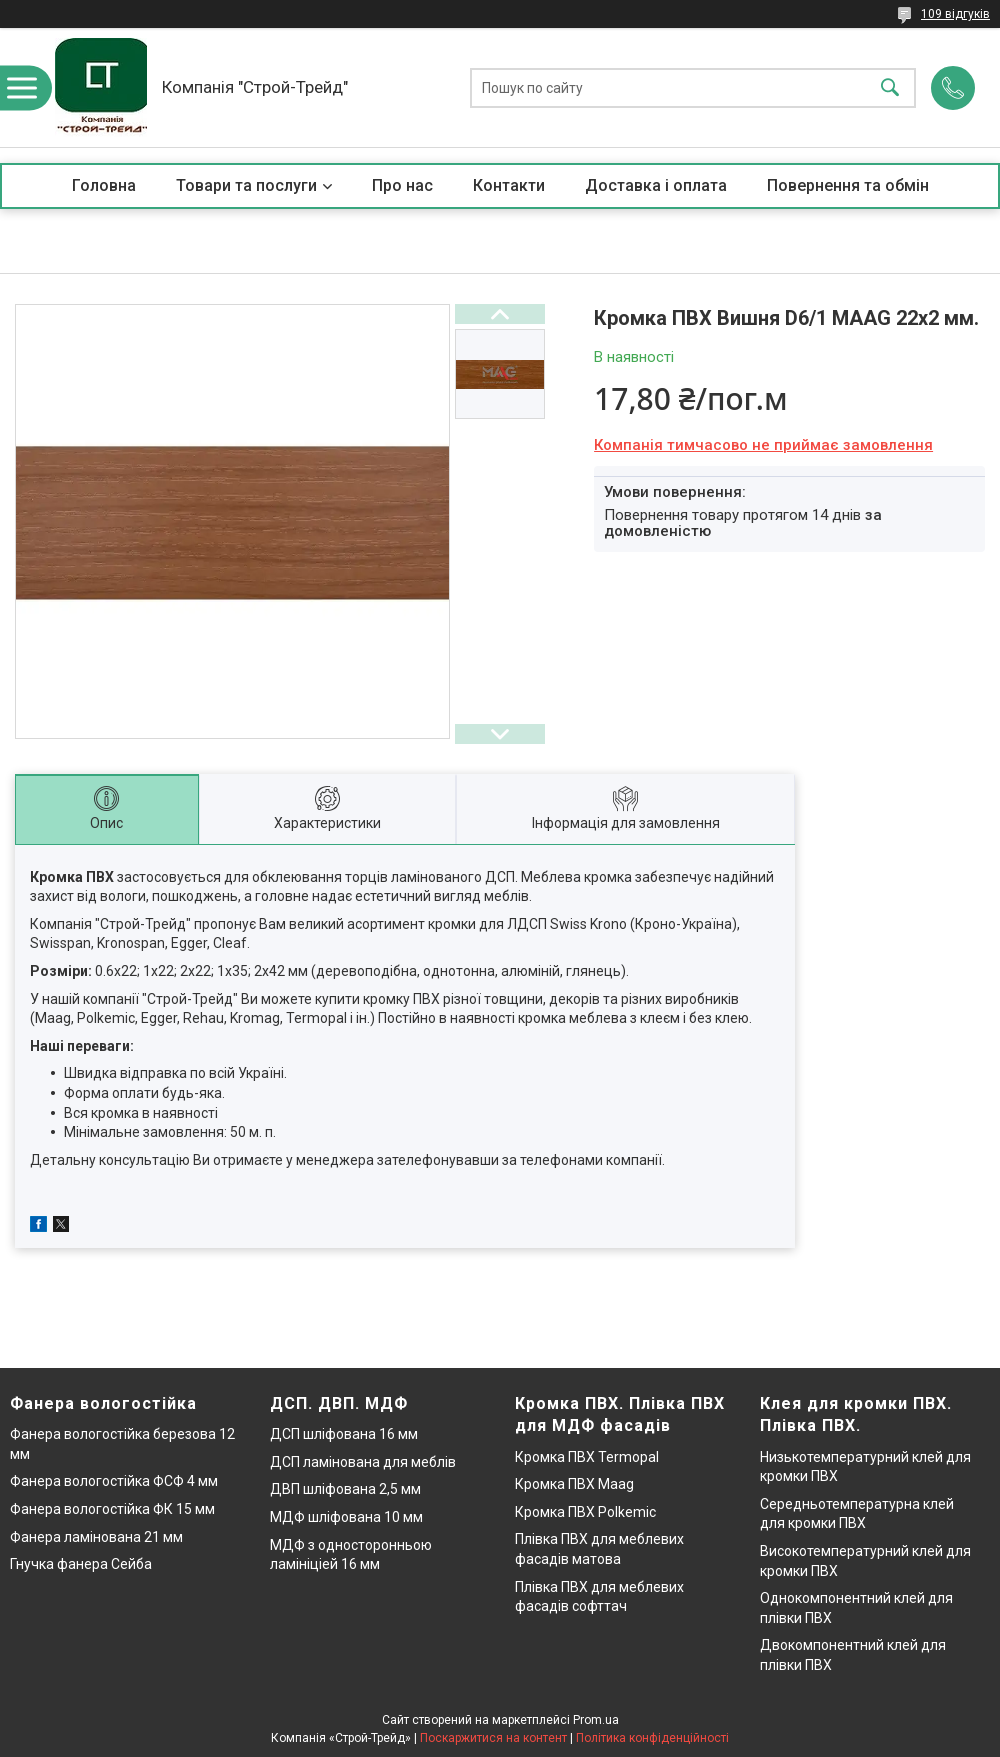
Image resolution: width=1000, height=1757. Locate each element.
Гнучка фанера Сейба (81, 1564)
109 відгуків (955, 14)
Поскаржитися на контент (493, 1738)
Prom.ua (596, 1720)
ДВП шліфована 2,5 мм (345, 1489)
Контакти (509, 185)
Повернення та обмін (848, 185)
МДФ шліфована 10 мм (346, 1517)
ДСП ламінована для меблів (363, 1462)
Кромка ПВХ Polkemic (585, 1512)
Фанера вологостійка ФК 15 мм (112, 1509)
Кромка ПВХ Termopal (587, 1457)
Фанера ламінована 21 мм (96, 1537)
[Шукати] (890, 87)
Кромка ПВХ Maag (574, 1484)
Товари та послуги (246, 185)
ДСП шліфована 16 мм (344, 1434)
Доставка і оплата (656, 185)
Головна (104, 185)
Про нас (402, 185)
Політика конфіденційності (652, 1738)
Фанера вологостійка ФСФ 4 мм (114, 1481)
